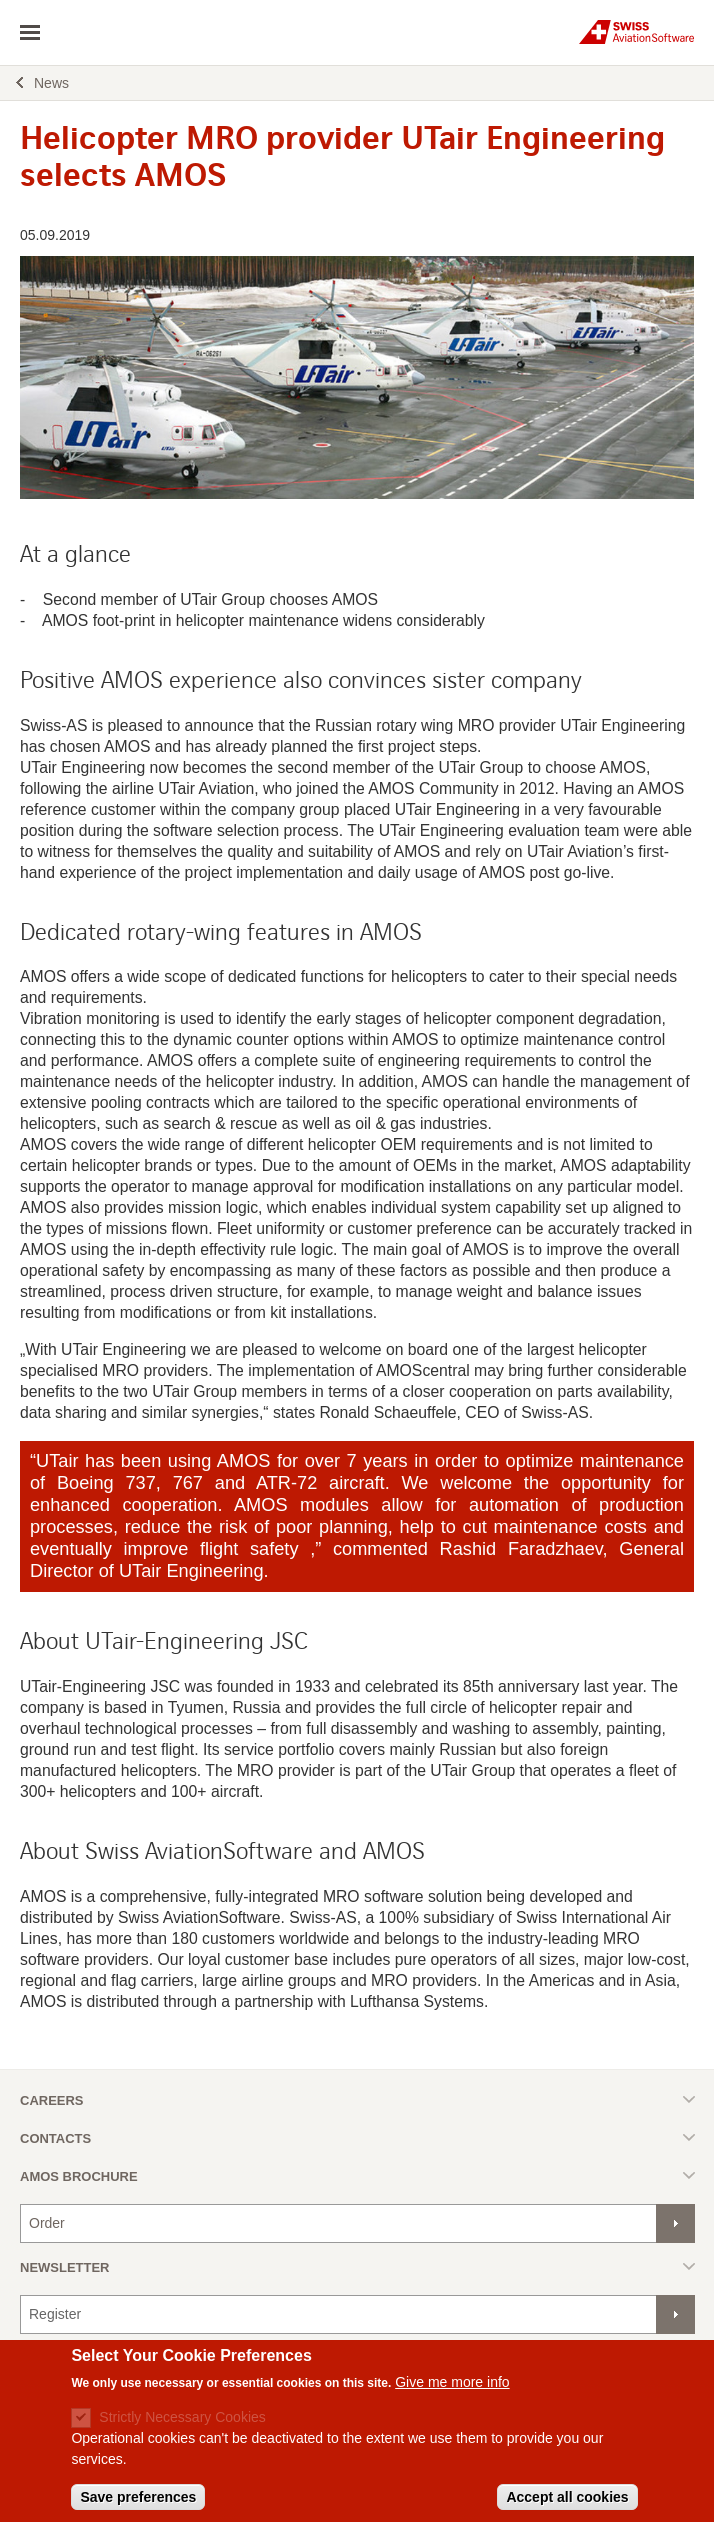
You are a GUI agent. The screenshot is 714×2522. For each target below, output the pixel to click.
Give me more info (452, 2395)
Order (47, 2223)
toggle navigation (30, 33)
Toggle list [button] (357, 2099)
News (51, 83)
